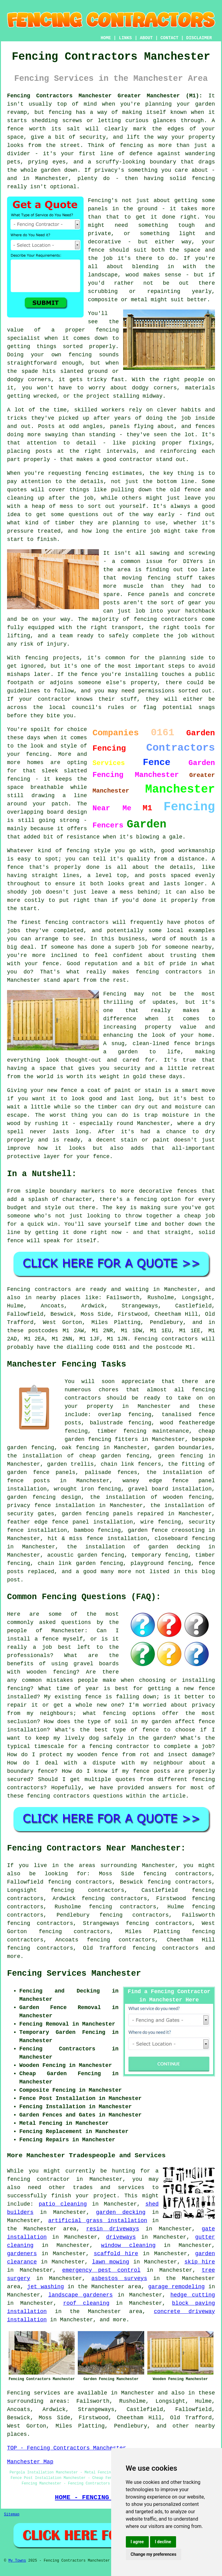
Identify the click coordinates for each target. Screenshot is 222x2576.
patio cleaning (63, 2204)
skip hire (199, 2262)
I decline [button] (163, 2541)
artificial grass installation (97, 2221)
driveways (121, 2237)
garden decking (121, 2212)
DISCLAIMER (199, 38)
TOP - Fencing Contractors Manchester (66, 2448)
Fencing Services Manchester (74, 1973)
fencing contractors (165, 1948)
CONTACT (169, 38)
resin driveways (112, 2229)
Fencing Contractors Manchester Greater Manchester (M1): (104, 96)
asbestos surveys (119, 2278)
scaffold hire (116, 2254)
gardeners (22, 2254)
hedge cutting (192, 2295)
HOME (106, 38)
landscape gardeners (80, 2295)
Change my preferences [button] (153, 2554)
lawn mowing (110, 2262)
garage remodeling (176, 2287)
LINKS (125, 38)
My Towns (17, 2561)
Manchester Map (30, 2462)
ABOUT (146, 38)
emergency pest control (101, 2270)
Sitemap (11, 2514)
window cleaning (128, 2245)
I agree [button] (137, 2541)
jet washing (45, 2287)
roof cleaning (86, 2303)
